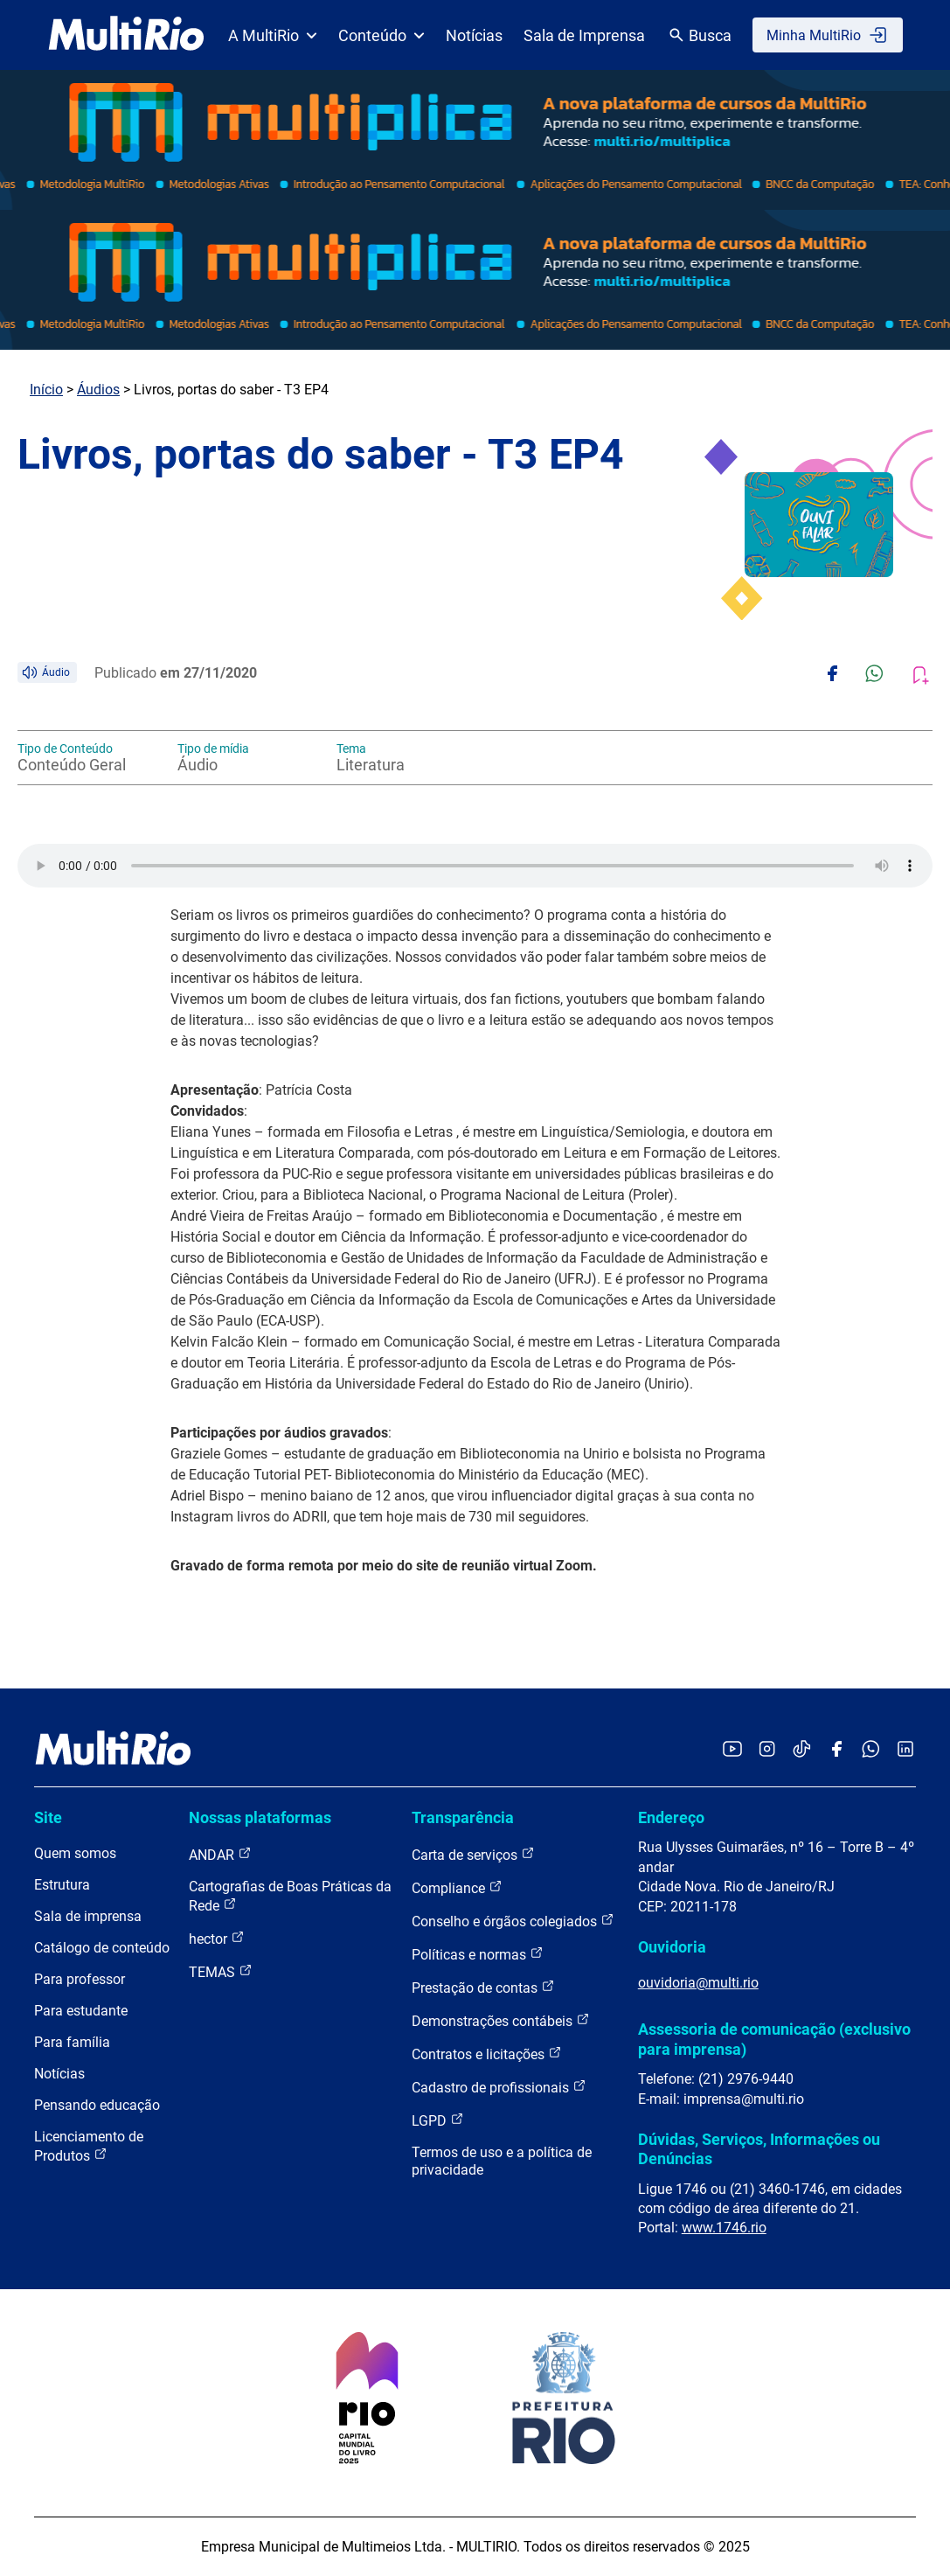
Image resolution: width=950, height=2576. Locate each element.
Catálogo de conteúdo (102, 1947)
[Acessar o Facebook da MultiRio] (836, 1750)
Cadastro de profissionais (499, 2087)
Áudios (98, 389)
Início (46, 389)
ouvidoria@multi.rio (698, 1982)
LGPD (438, 2120)
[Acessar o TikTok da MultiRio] (802, 1750)
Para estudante (81, 2010)
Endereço (671, 1817)
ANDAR (220, 1854)
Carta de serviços (473, 1854)
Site (48, 1817)
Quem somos (75, 1853)
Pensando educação (97, 2105)
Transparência (463, 1817)
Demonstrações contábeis (501, 2020)
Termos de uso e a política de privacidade (502, 2161)
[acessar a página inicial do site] (126, 35)
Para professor (79, 1979)
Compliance (457, 1887)
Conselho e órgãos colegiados (513, 1920)
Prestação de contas (483, 1987)
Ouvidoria (672, 1947)
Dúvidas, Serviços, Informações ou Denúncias (759, 2149)
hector (217, 1938)
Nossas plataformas (260, 1817)
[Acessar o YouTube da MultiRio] (732, 1750)
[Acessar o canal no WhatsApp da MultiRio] (871, 1750)
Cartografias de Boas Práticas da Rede (290, 1896)
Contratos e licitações (487, 2053)
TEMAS (221, 1971)
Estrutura (62, 1884)
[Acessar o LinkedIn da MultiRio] (905, 1750)
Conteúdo (381, 35)
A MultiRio (272, 35)
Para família (72, 2042)
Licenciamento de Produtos (88, 2146)
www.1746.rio (724, 2227)
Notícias (474, 35)
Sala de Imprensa (584, 35)
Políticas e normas (478, 1954)
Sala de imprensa (88, 1916)
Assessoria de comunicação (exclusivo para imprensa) (774, 2038)
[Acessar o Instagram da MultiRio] (767, 1750)
